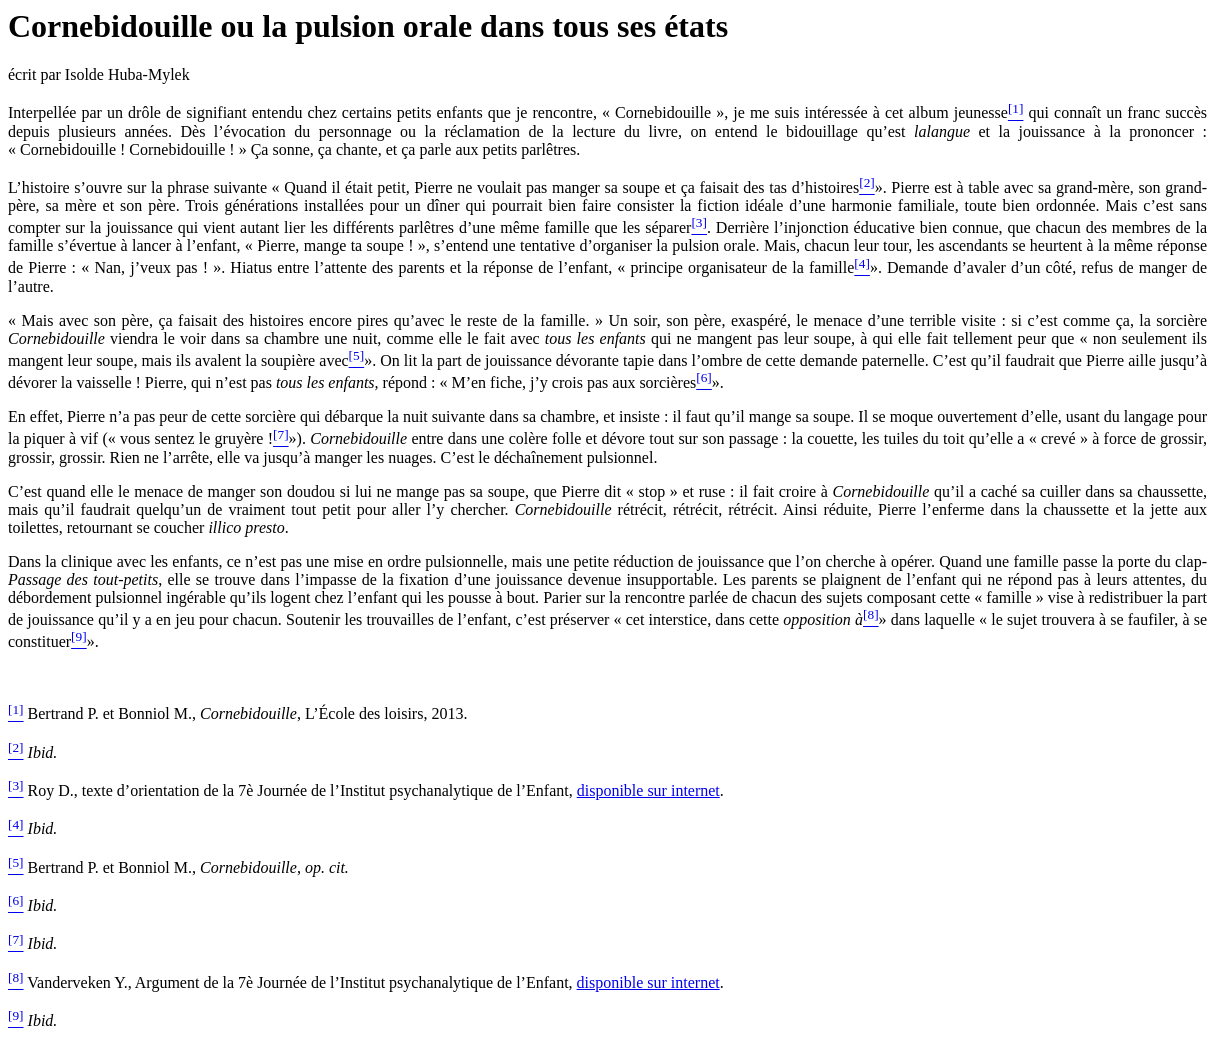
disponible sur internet (648, 790)
